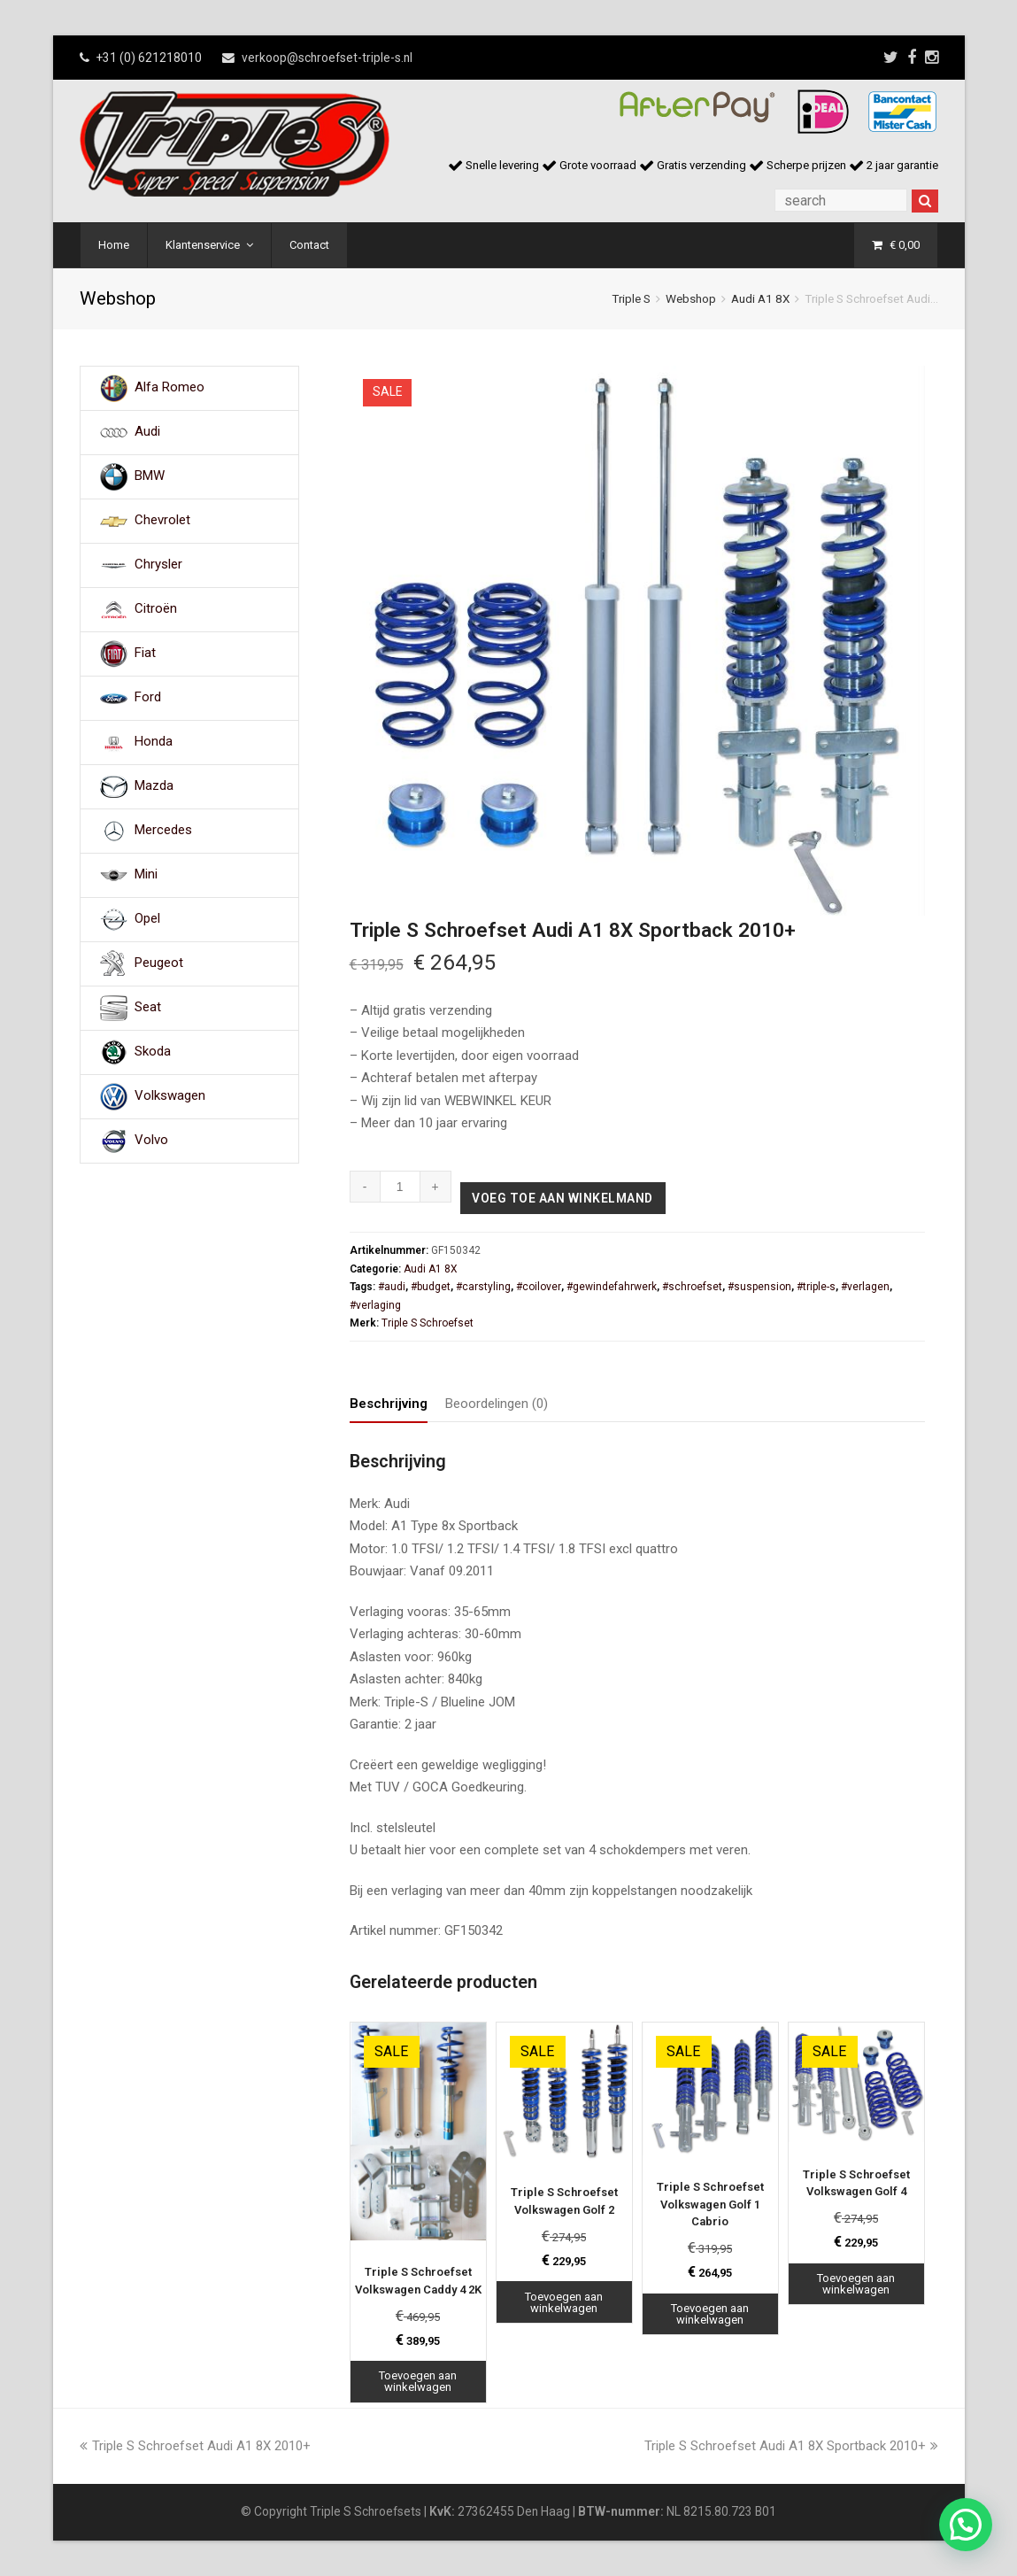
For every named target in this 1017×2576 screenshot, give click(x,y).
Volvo (151, 1141)
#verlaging (375, 1305)
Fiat (145, 653)
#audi (391, 1286)
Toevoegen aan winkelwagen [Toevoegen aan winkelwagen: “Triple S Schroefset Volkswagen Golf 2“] (564, 2302)
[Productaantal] (400, 1187)
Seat (148, 1008)
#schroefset (692, 1286)
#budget (431, 1286)
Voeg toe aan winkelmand (562, 1198)
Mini (146, 875)
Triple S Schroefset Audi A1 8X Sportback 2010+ (791, 2446)
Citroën (156, 609)
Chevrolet (162, 521)
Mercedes (163, 831)
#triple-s (816, 1286)
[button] (965, 2524)
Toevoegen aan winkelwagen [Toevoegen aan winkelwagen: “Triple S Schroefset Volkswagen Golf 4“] (856, 2283)
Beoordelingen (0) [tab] (496, 1404)
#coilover (538, 1286)
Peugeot (159, 963)
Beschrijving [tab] (389, 1404)
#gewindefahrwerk (611, 1286)
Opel (147, 919)
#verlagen (865, 1286)
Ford (148, 698)
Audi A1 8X (760, 298)
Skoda (153, 1052)
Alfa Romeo (169, 388)
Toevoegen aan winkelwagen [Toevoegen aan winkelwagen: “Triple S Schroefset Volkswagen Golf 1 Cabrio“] (710, 2313)
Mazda (154, 786)
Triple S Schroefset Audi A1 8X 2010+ (195, 2446)
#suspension (759, 1286)
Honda (154, 742)
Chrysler (158, 565)
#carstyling (483, 1286)
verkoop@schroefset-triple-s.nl (327, 57)
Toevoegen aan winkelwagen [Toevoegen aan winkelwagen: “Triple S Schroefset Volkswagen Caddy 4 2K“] (418, 2381)
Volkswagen (170, 1096)
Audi (147, 432)
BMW (150, 476)
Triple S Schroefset (427, 1323)
